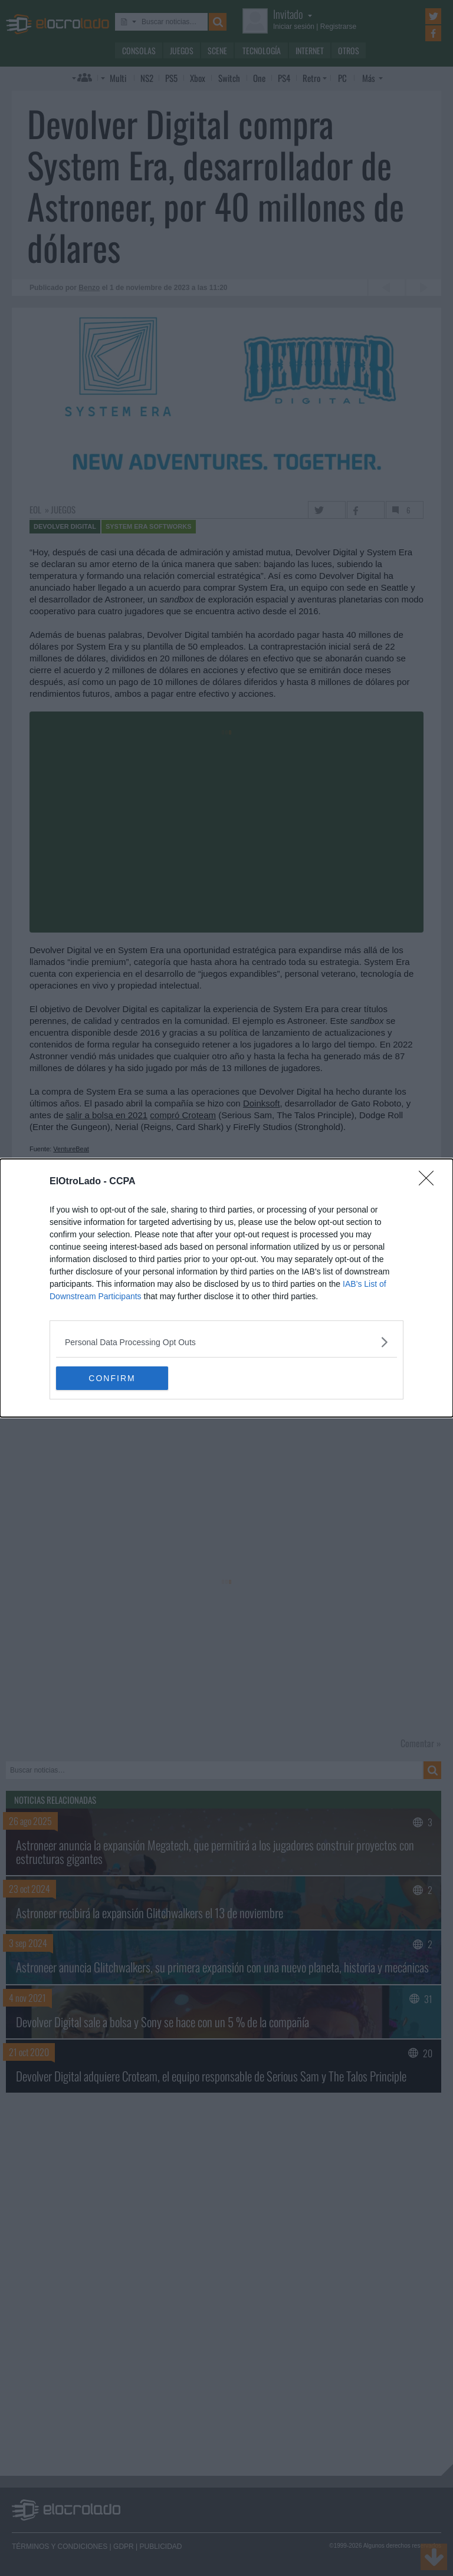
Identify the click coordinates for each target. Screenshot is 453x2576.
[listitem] (226, 1342)
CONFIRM (111, 1377)
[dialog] (226, 1288)
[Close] (430, 1182)
